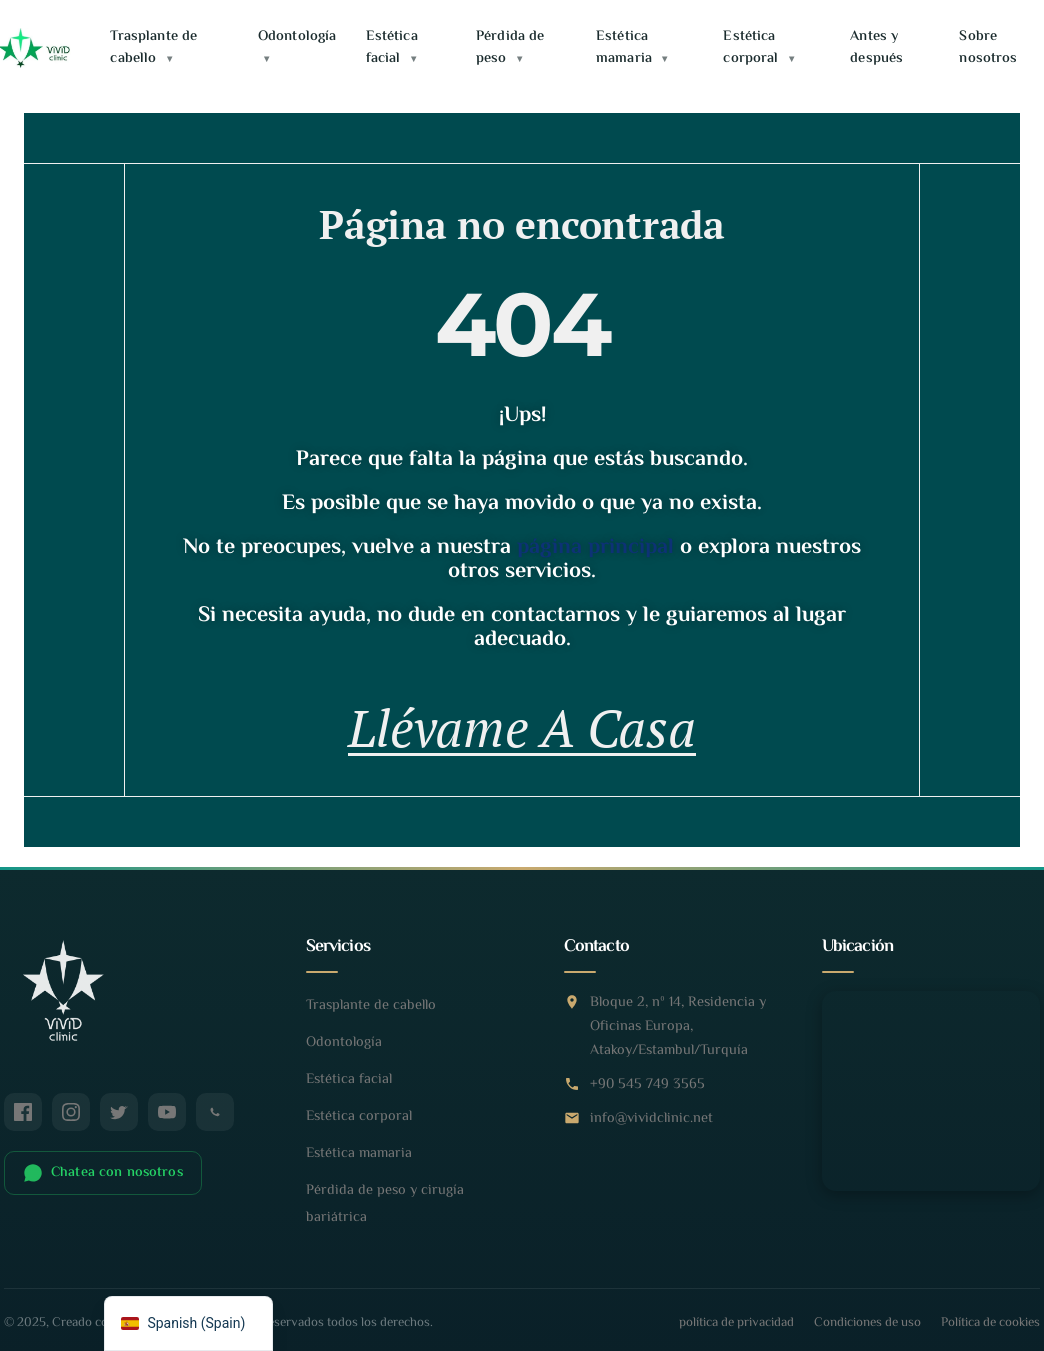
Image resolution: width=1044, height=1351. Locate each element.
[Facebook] (23, 1113)
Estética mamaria (631, 47)
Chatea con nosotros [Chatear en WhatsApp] (103, 1174)
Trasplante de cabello (153, 47)
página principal (595, 548)
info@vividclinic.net (651, 1120)
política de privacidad (736, 1325)
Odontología (297, 46)
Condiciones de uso (867, 1325)
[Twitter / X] (119, 1113)
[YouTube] (167, 1113)
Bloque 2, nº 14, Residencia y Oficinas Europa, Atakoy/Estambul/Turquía (678, 1028)
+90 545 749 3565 (647, 1086)
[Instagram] (71, 1113)
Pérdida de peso (510, 47)
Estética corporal (758, 47)
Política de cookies (990, 1325)
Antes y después (876, 47)
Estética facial (392, 47)
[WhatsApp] (215, 1113)
